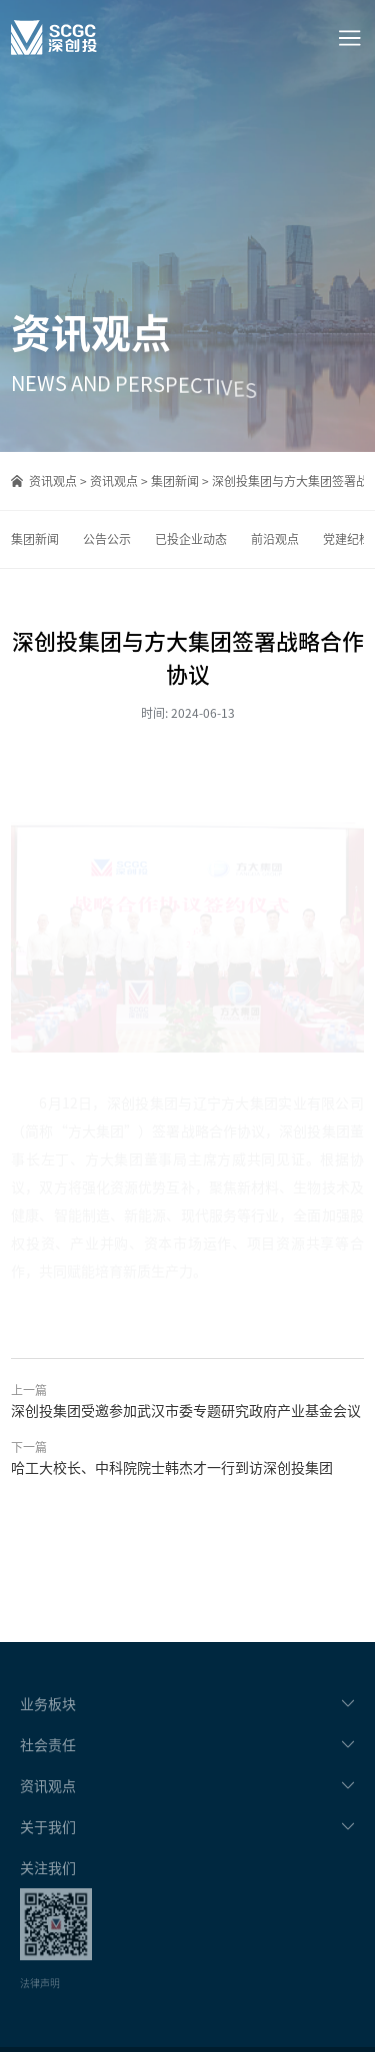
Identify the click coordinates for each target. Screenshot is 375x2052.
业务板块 (48, 1721)
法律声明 (40, 2000)
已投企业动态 (191, 539)
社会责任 (48, 1762)
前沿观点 (275, 539)
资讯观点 (53, 481)
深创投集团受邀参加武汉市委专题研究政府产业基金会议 (186, 1410)
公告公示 (107, 539)
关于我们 (48, 1844)
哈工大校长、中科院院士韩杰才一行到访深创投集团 (172, 1467)
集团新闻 (175, 481)
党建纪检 (347, 539)
